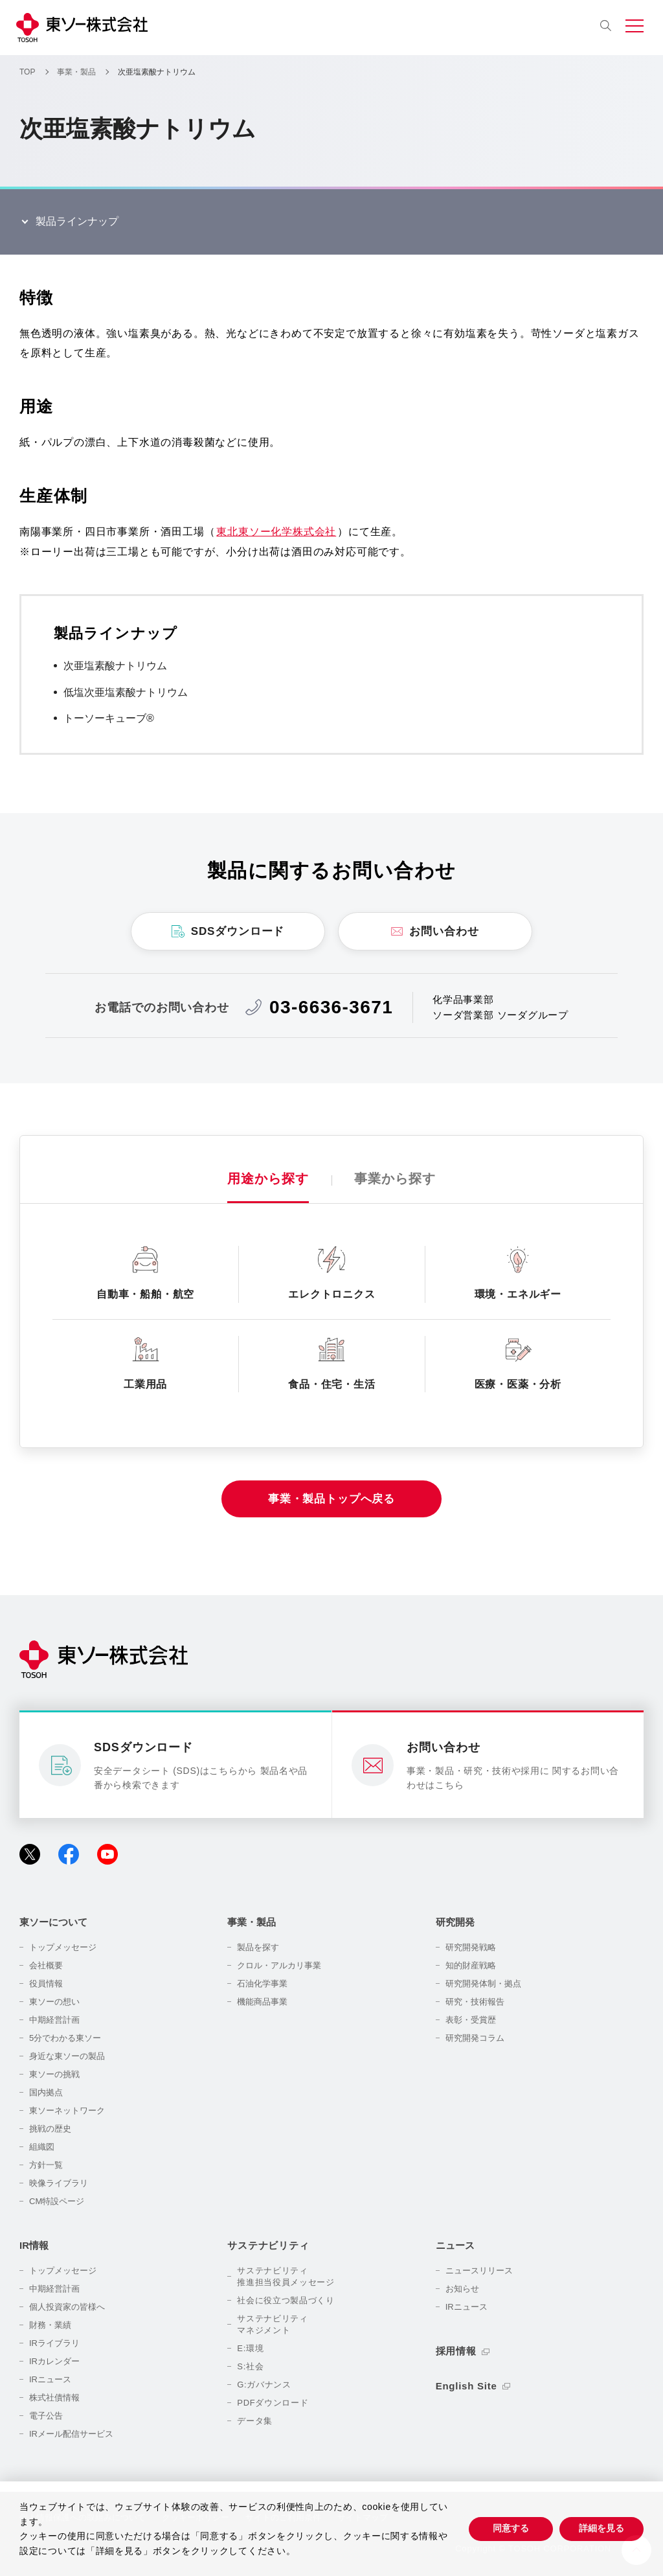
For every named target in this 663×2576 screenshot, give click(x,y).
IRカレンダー (54, 2361)
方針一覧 (46, 2165)
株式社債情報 (54, 2397)
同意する (511, 2528)
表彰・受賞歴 (470, 2020)
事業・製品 (251, 1921)
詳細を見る (601, 2528)
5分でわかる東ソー (65, 2038)
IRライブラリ (54, 2343)
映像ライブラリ (58, 2183)
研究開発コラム (474, 2038)
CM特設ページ (56, 2201)
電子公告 (46, 2416)
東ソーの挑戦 (54, 2074)
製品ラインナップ (77, 221)
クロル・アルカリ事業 (279, 1965)
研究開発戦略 (470, 1947)
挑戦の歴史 (50, 2128)
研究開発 (455, 1921)
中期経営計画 (54, 2020)
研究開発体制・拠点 (483, 1983)
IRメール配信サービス (71, 2434)
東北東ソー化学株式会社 (276, 531)
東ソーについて (53, 1921)
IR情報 (34, 2245)
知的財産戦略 (470, 1965)
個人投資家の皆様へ (67, 2307)
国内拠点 (46, 2092)
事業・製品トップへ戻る (331, 1499)
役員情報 (46, 1983)
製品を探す (258, 1947)
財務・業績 (50, 2325)
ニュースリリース (479, 2270)
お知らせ (462, 2289)
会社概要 (46, 1965)
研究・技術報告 (474, 2002)
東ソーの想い (54, 2002)
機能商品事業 (262, 2002)
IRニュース (50, 2379)
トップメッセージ (62, 1947)
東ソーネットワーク (67, 2110)
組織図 (41, 2147)
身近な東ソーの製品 (67, 2056)
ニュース (455, 2245)
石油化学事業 (262, 1983)
